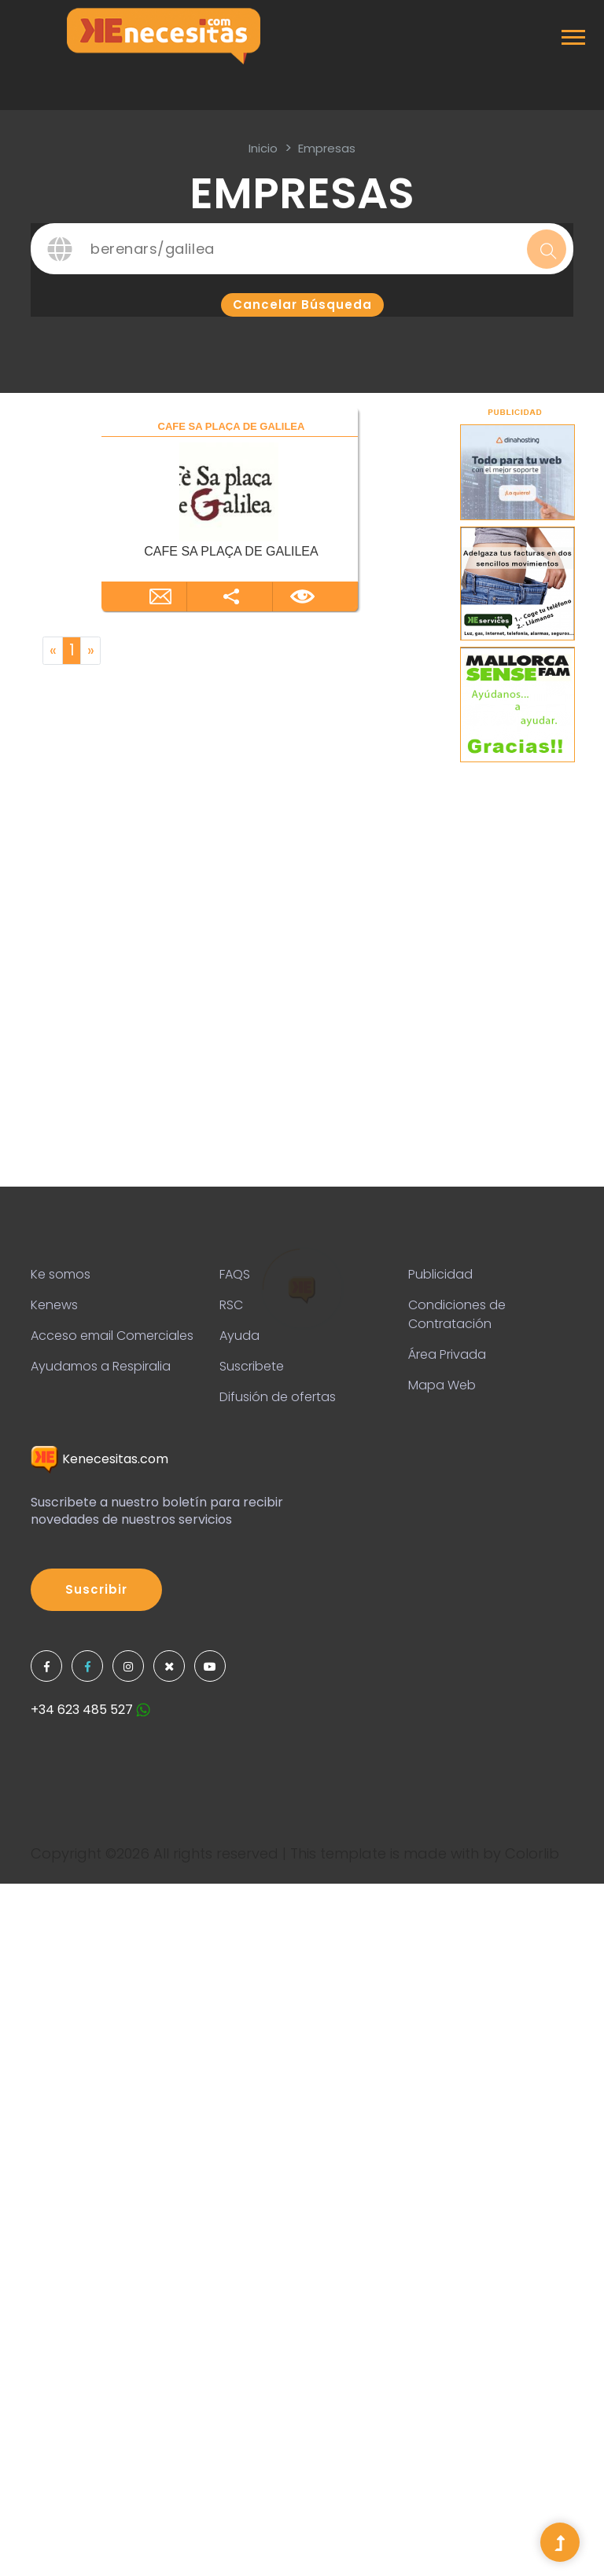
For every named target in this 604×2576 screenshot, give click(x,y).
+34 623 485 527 (90, 1710)
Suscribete (251, 1366)
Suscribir (96, 1589)
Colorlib (532, 1853)
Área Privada (447, 1354)
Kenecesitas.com (99, 1459)
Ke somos (60, 1274)
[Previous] (52, 651)
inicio (263, 148)
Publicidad (440, 1274)
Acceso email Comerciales (112, 1336)
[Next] (90, 651)
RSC (231, 1305)
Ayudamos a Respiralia (101, 1366)
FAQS (234, 1274)
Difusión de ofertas (277, 1397)
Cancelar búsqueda (302, 304)
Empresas (326, 148)
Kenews (54, 1305)
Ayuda (239, 1336)
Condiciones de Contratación (457, 1314)
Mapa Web (442, 1385)
